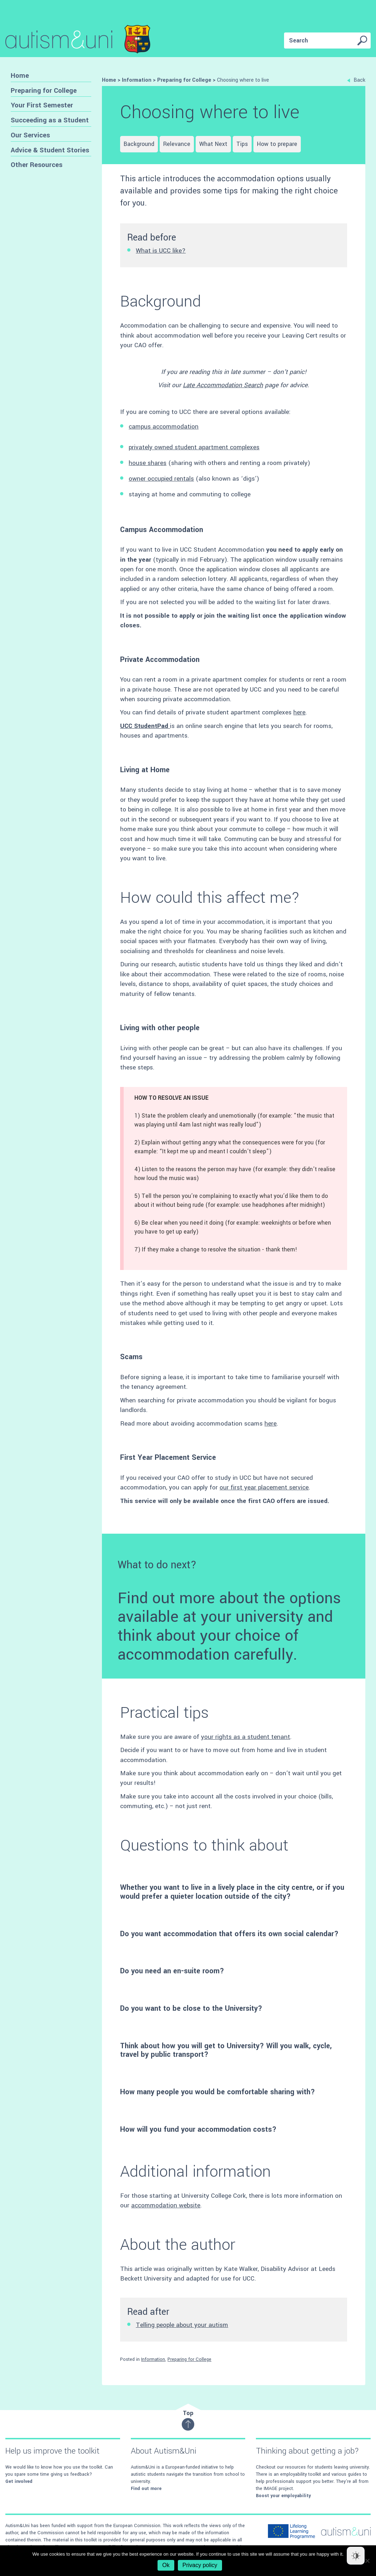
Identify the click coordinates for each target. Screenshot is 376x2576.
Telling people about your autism (182, 2325)
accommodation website (165, 2205)
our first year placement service (264, 1487)
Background (139, 144)
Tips (242, 144)
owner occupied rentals (161, 478)
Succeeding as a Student (50, 120)
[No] (367, 2560)
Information (153, 2359)
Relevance (176, 144)
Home (20, 75)
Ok (165, 2565)
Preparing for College (44, 90)
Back (356, 80)
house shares (147, 463)
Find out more (146, 2488)
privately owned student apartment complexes (194, 447)
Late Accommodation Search (223, 385)
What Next (213, 144)
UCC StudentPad (145, 726)
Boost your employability (283, 2496)
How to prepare (277, 144)
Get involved (18, 2481)
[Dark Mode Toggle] (355, 2555)
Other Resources (36, 164)
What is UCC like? (161, 250)
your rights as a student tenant (245, 1736)
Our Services (30, 135)
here (299, 712)
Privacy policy (199, 2565)
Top (188, 2420)
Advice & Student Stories (50, 150)
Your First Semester (42, 105)
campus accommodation (164, 426)
